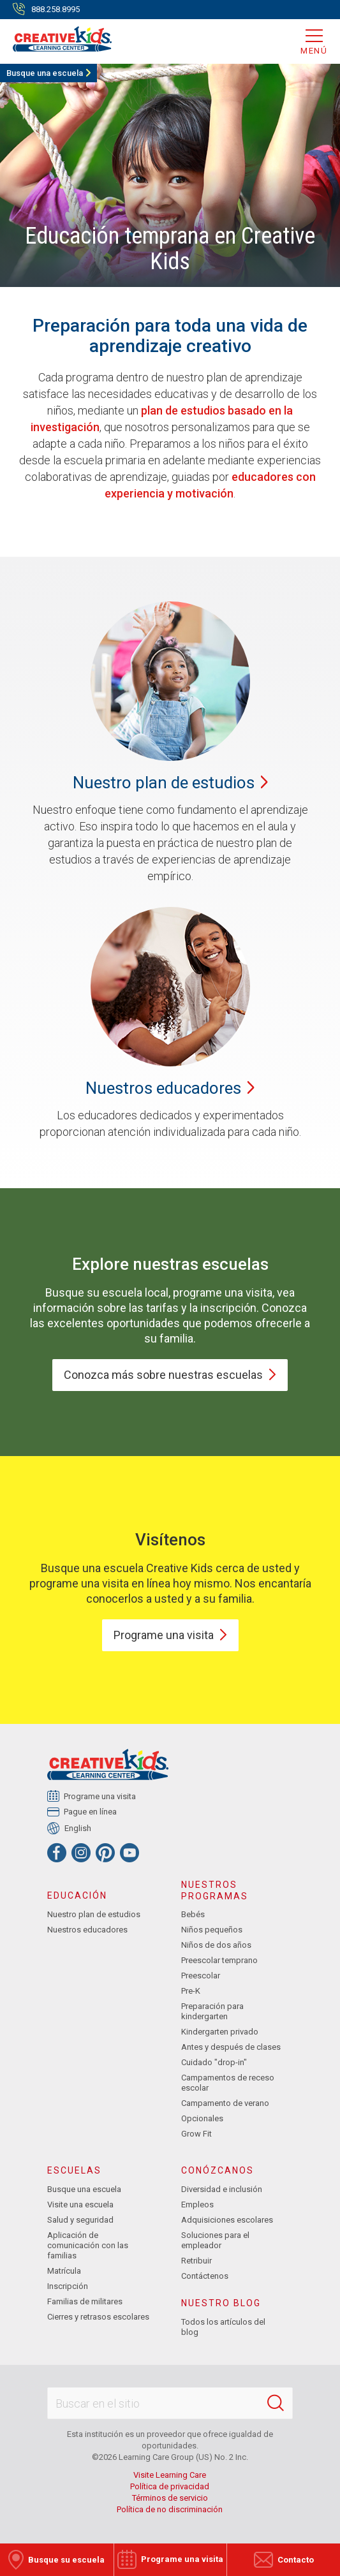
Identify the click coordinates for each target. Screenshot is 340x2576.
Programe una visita (100, 1796)
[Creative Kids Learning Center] (56, 37)
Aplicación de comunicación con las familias (87, 2245)
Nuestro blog (221, 2303)
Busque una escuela (44, 73)
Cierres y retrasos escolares (98, 2317)
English (77, 1828)
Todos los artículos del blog (223, 2327)
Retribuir (196, 2260)
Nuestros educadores (87, 1929)
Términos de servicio (170, 2498)
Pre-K (190, 1991)
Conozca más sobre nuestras (170, 1374)
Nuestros (170, 1088)
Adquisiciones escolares (227, 2220)
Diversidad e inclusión (221, 2189)
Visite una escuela (80, 2204)
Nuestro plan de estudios (93, 1914)
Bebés (193, 1914)
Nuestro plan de (170, 782)
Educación (77, 1895)
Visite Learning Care (169, 2475)
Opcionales (202, 2118)
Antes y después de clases (231, 2047)
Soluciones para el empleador (215, 2240)
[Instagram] (81, 1852)
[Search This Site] (170, 2403)
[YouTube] (129, 1852)
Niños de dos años (216, 1945)
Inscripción (67, 2286)
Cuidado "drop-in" (214, 2062)
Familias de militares (84, 2301)
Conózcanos (217, 2170)
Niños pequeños (211, 1929)
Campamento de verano (225, 2103)
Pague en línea (90, 1811)
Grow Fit (196, 2133)
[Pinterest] (105, 1852)
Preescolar (200, 1975)
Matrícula (64, 2271)
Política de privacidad (169, 2486)
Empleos (197, 2204)
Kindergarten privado (219, 2031)
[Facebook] (56, 1852)
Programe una (170, 1635)
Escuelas (74, 2170)
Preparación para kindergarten (212, 2011)
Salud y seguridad (80, 2220)
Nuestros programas (214, 1890)
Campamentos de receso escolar (227, 2083)
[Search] (275, 2403)
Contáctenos (204, 2276)
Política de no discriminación (170, 2509)
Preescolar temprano (219, 1960)
